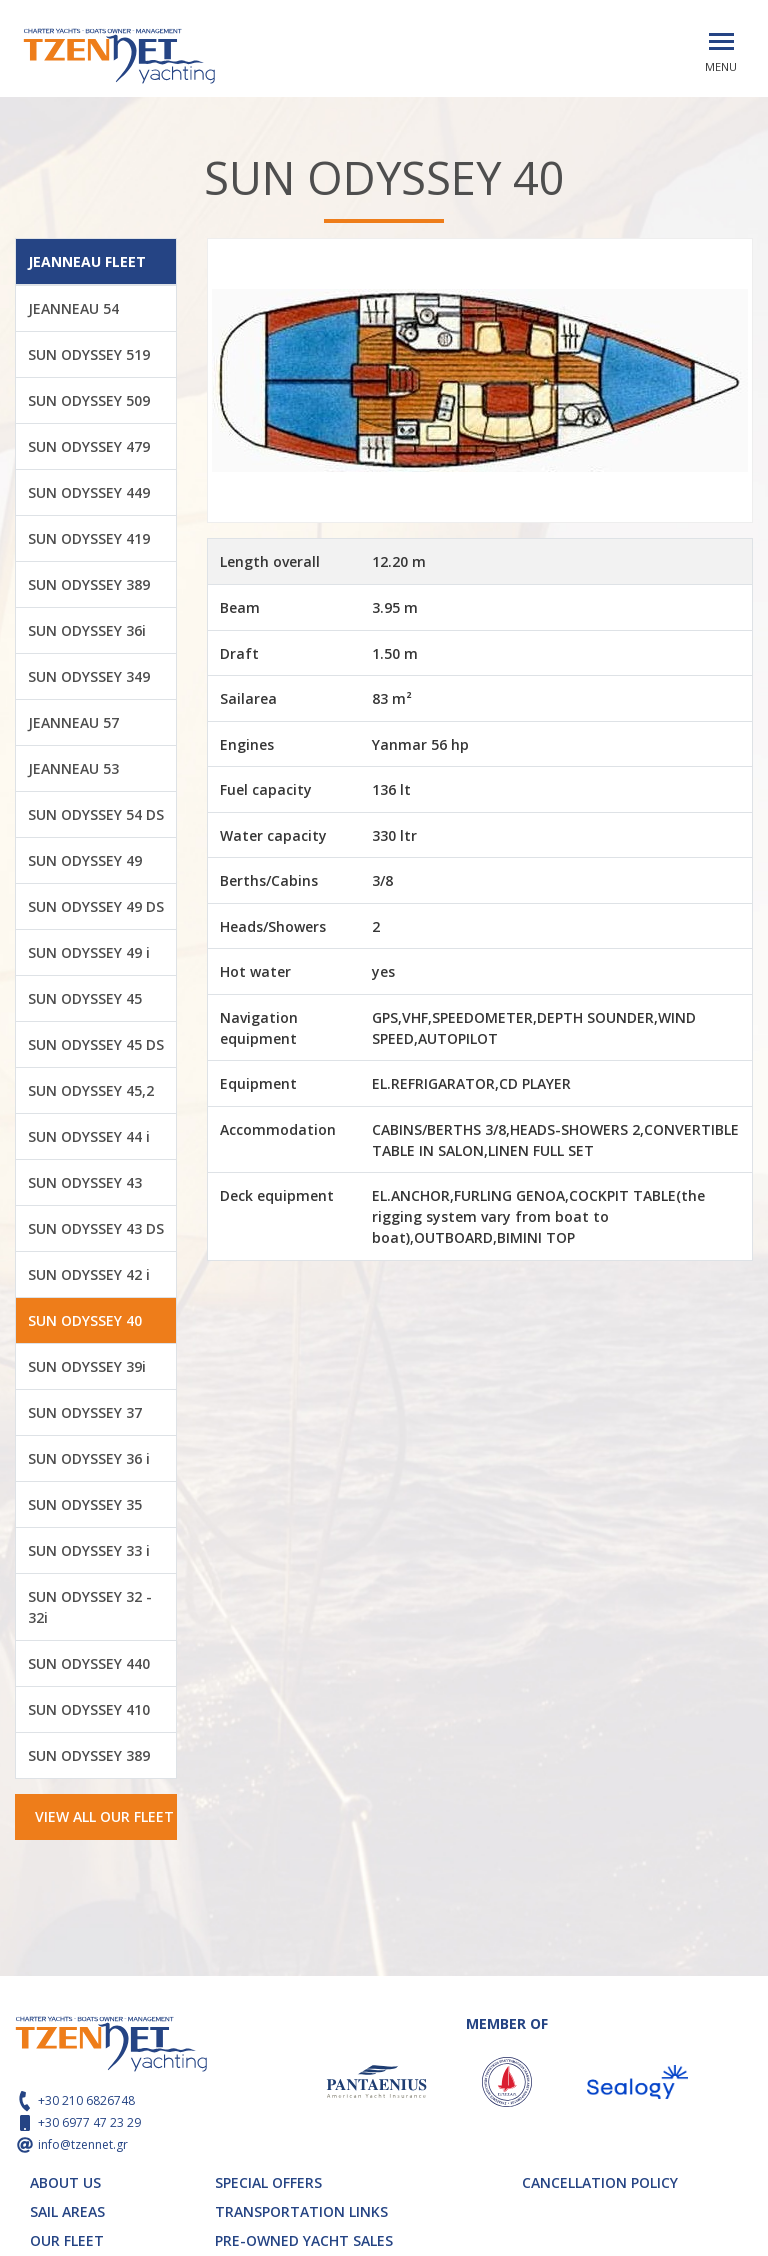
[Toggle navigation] (721, 41)
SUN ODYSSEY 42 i (89, 1274)
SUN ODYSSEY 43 (85, 1182)
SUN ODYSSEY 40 (85, 1320)
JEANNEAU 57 (73, 722)
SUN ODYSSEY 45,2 (91, 1090)
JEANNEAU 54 (73, 308)
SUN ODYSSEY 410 (89, 1709)
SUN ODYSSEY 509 (89, 400)
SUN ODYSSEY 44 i (89, 1136)
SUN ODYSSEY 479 (89, 446)
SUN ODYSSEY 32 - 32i (90, 1607)
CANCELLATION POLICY (600, 2182)
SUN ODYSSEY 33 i (89, 1550)
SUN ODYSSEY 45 (85, 998)
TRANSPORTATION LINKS (301, 2211)
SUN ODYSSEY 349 (89, 676)
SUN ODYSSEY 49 (85, 860)
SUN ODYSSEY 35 (85, 1504)
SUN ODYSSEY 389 (89, 584)
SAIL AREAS (67, 2211)
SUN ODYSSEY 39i (87, 1366)
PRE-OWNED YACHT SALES (304, 2240)
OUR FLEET (67, 2240)
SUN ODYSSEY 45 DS (96, 1044)
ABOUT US (65, 2182)
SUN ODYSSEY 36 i (89, 1458)
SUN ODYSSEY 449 (89, 492)
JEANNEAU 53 (73, 768)
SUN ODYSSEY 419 (89, 538)
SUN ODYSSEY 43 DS (96, 1228)
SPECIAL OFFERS (268, 2182)
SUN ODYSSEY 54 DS (96, 814)
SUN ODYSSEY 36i (87, 630)
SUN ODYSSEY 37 (85, 1412)
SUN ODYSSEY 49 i (89, 952)
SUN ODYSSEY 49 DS (96, 906)
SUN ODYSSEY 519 (89, 354)
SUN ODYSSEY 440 (89, 1663)
